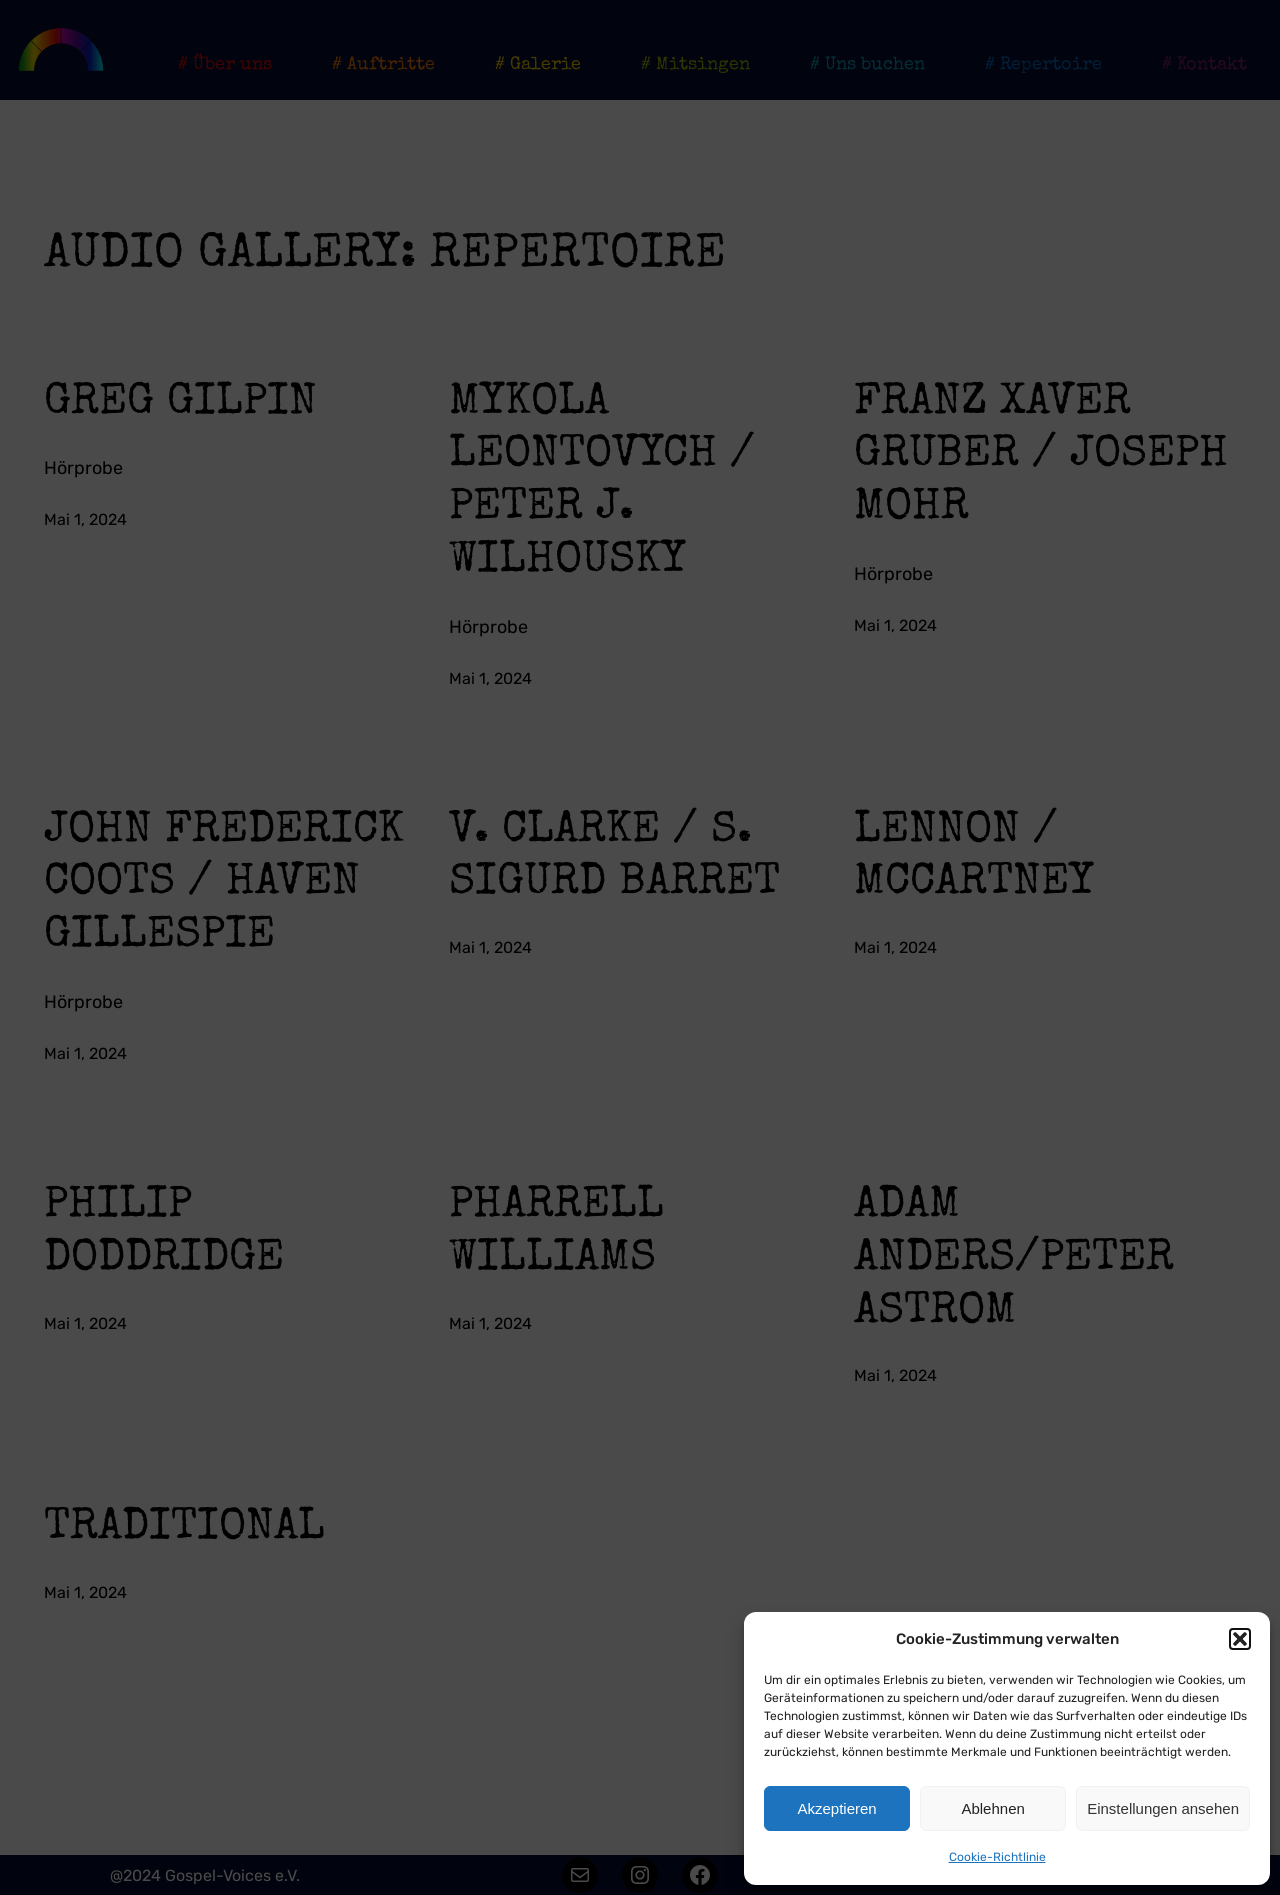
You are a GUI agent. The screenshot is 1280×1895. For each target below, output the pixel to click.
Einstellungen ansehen (1163, 1808)
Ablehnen (992, 1808)
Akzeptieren (836, 1808)
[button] (1240, 1639)
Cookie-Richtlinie (997, 1857)
